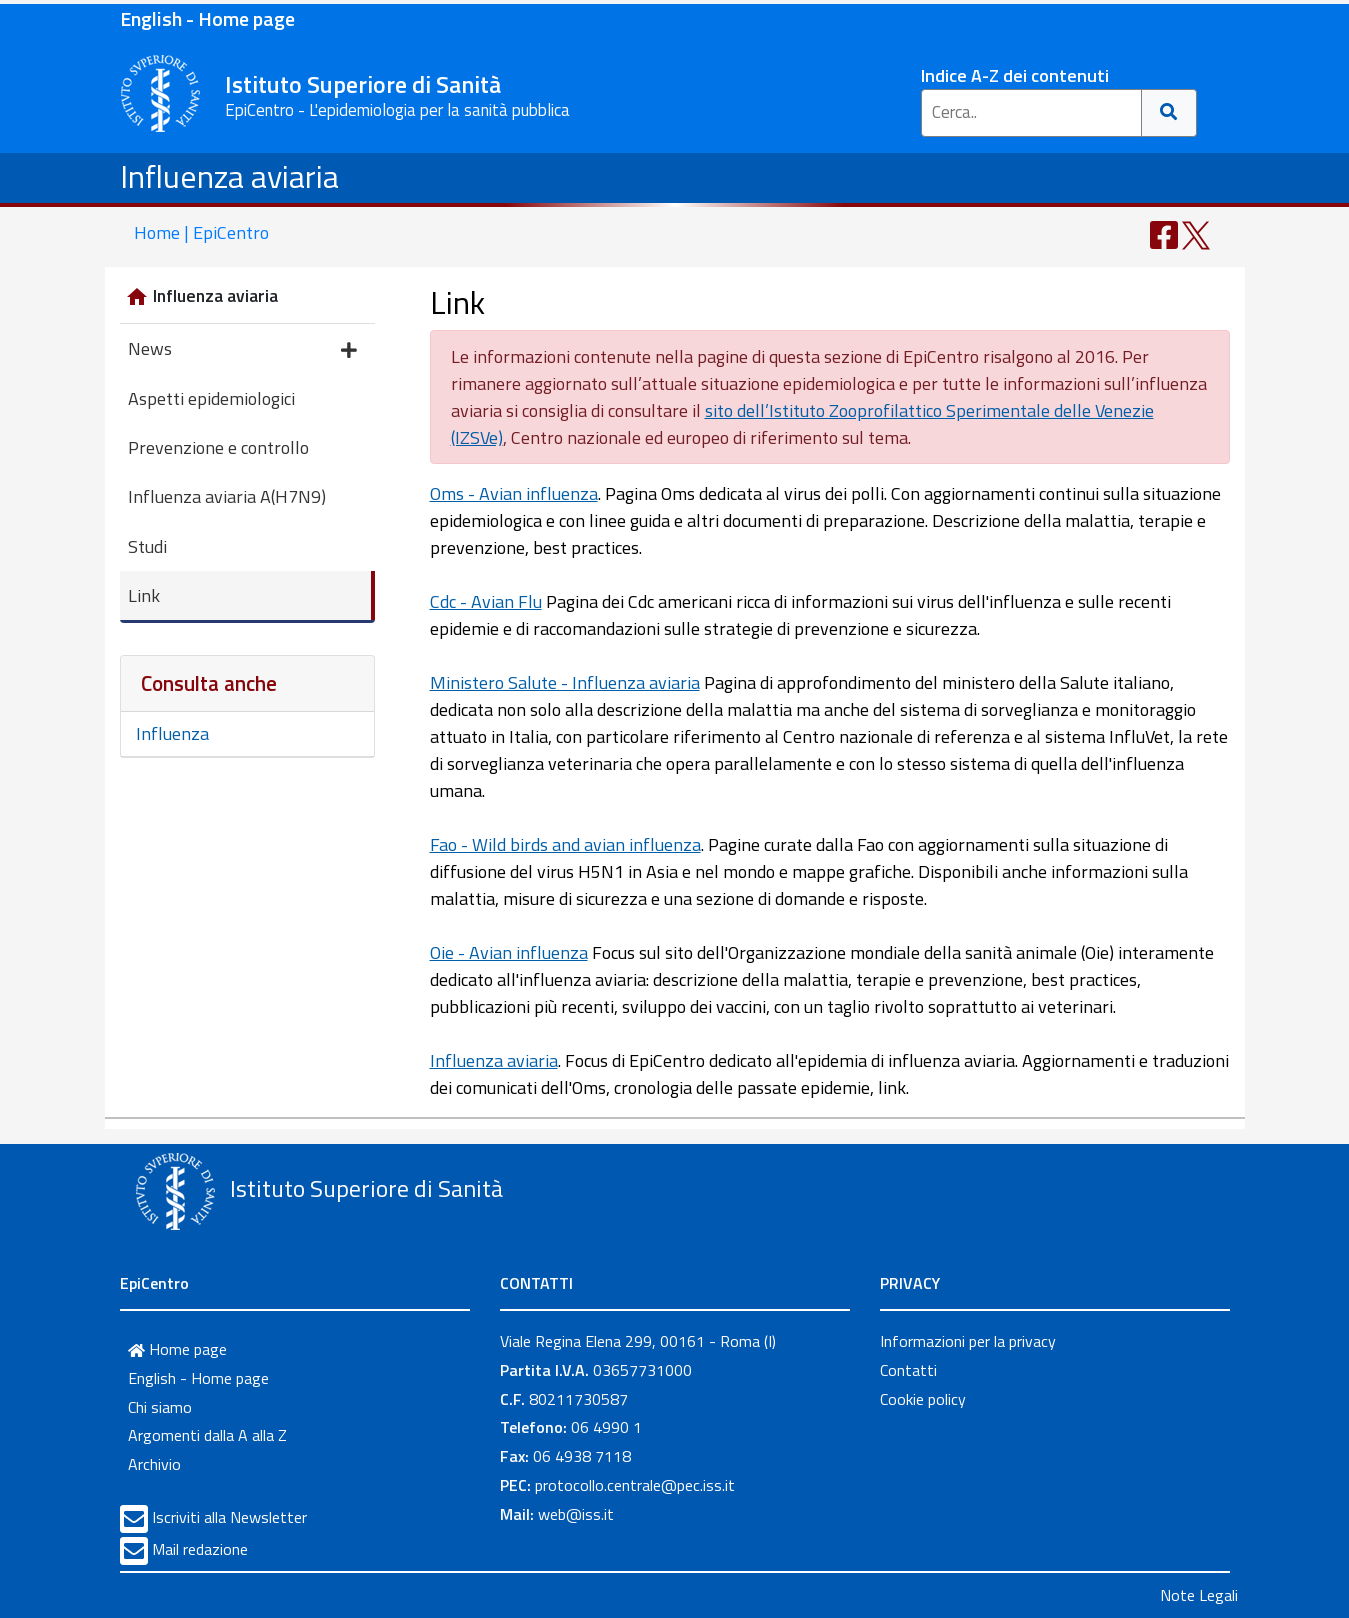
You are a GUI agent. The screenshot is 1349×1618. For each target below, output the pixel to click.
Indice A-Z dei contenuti (1015, 75)
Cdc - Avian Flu (486, 601)
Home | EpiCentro (201, 232)
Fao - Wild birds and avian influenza (565, 844)
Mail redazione (200, 1549)
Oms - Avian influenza (514, 493)
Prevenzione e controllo (218, 447)
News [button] (242, 350)
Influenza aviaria (229, 176)
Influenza (172, 733)
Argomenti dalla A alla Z (207, 1435)
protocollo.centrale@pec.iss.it (635, 1485)
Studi (147, 546)
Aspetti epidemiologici (211, 398)
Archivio (154, 1464)
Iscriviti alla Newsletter (229, 1517)
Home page (177, 1349)
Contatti (908, 1370)
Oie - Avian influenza (509, 952)
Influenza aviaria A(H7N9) (227, 496)
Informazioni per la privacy (968, 1341)
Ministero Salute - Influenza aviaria (565, 682)
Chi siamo (160, 1407)
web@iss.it (576, 1514)
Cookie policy (923, 1399)
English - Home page (207, 18)
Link (144, 595)
